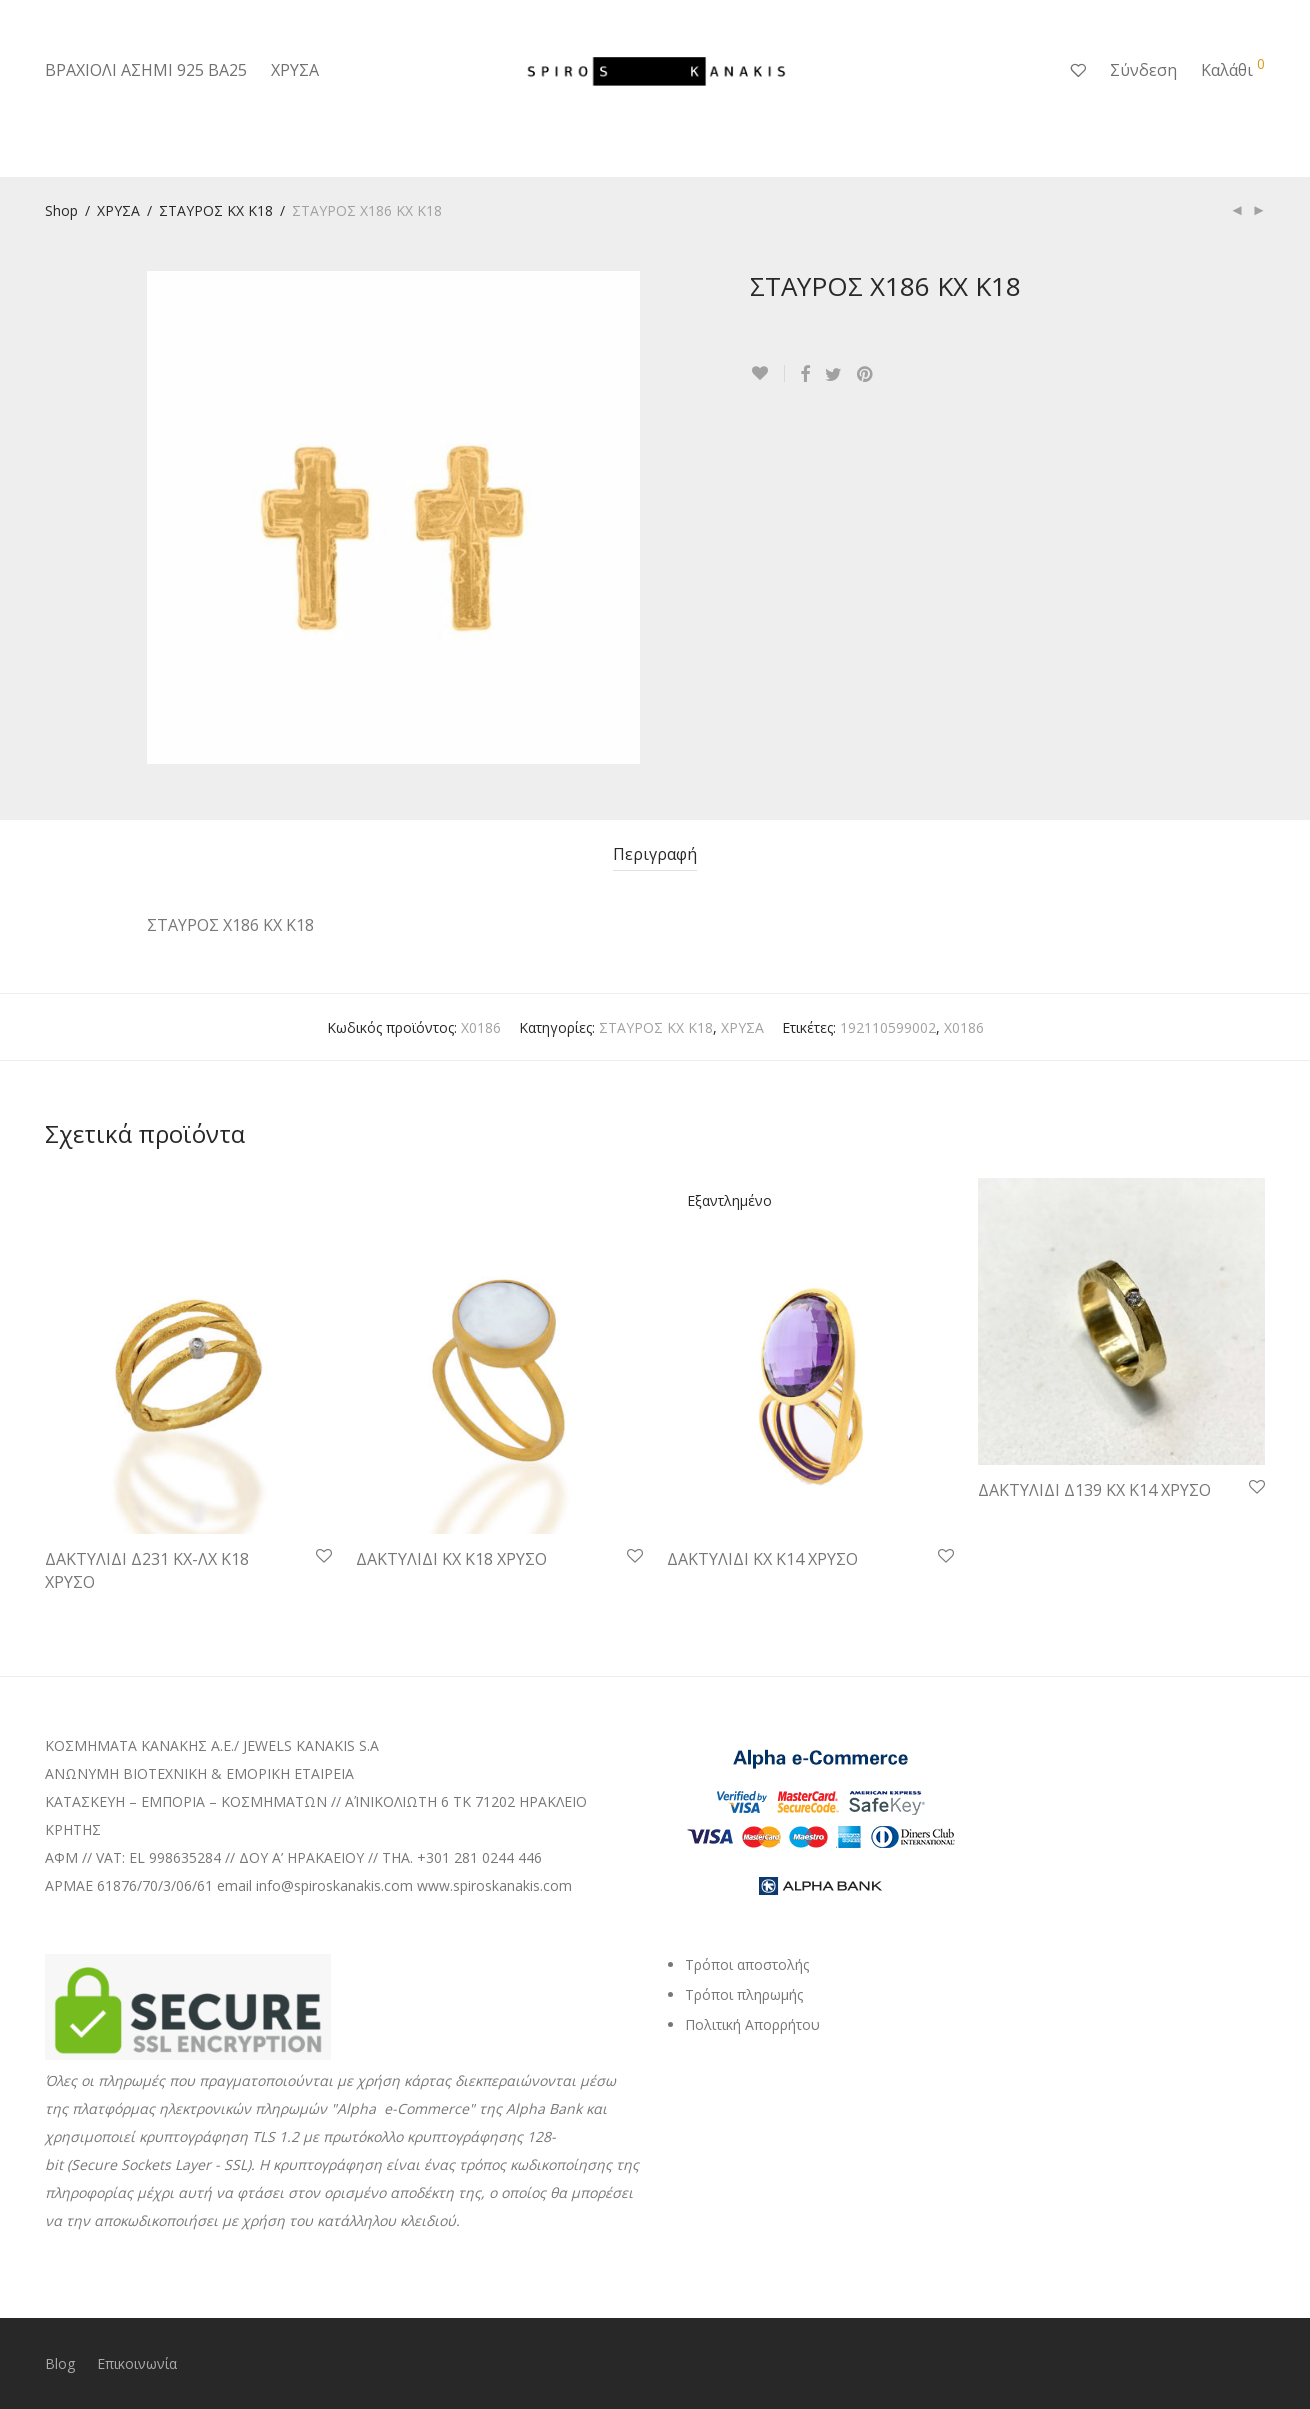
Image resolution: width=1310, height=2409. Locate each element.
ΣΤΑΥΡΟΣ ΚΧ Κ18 (216, 210)
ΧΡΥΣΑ (295, 70)
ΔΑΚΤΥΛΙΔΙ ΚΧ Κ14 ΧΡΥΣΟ (762, 1559)
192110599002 (888, 1027)
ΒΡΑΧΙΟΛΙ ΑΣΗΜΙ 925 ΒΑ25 (146, 70)
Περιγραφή (655, 854)
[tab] (655, 854)
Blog (60, 2363)
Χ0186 (964, 1027)
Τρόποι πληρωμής (744, 1994)
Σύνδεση (1143, 70)
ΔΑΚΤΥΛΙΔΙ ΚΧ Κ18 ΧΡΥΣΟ (451, 1559)
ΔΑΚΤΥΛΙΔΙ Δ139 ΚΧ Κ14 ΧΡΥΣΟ (1094, 1490)
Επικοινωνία (137, 2363)
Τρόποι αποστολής (747, 1964)
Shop (61, 210)
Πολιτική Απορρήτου (752, 2024)
